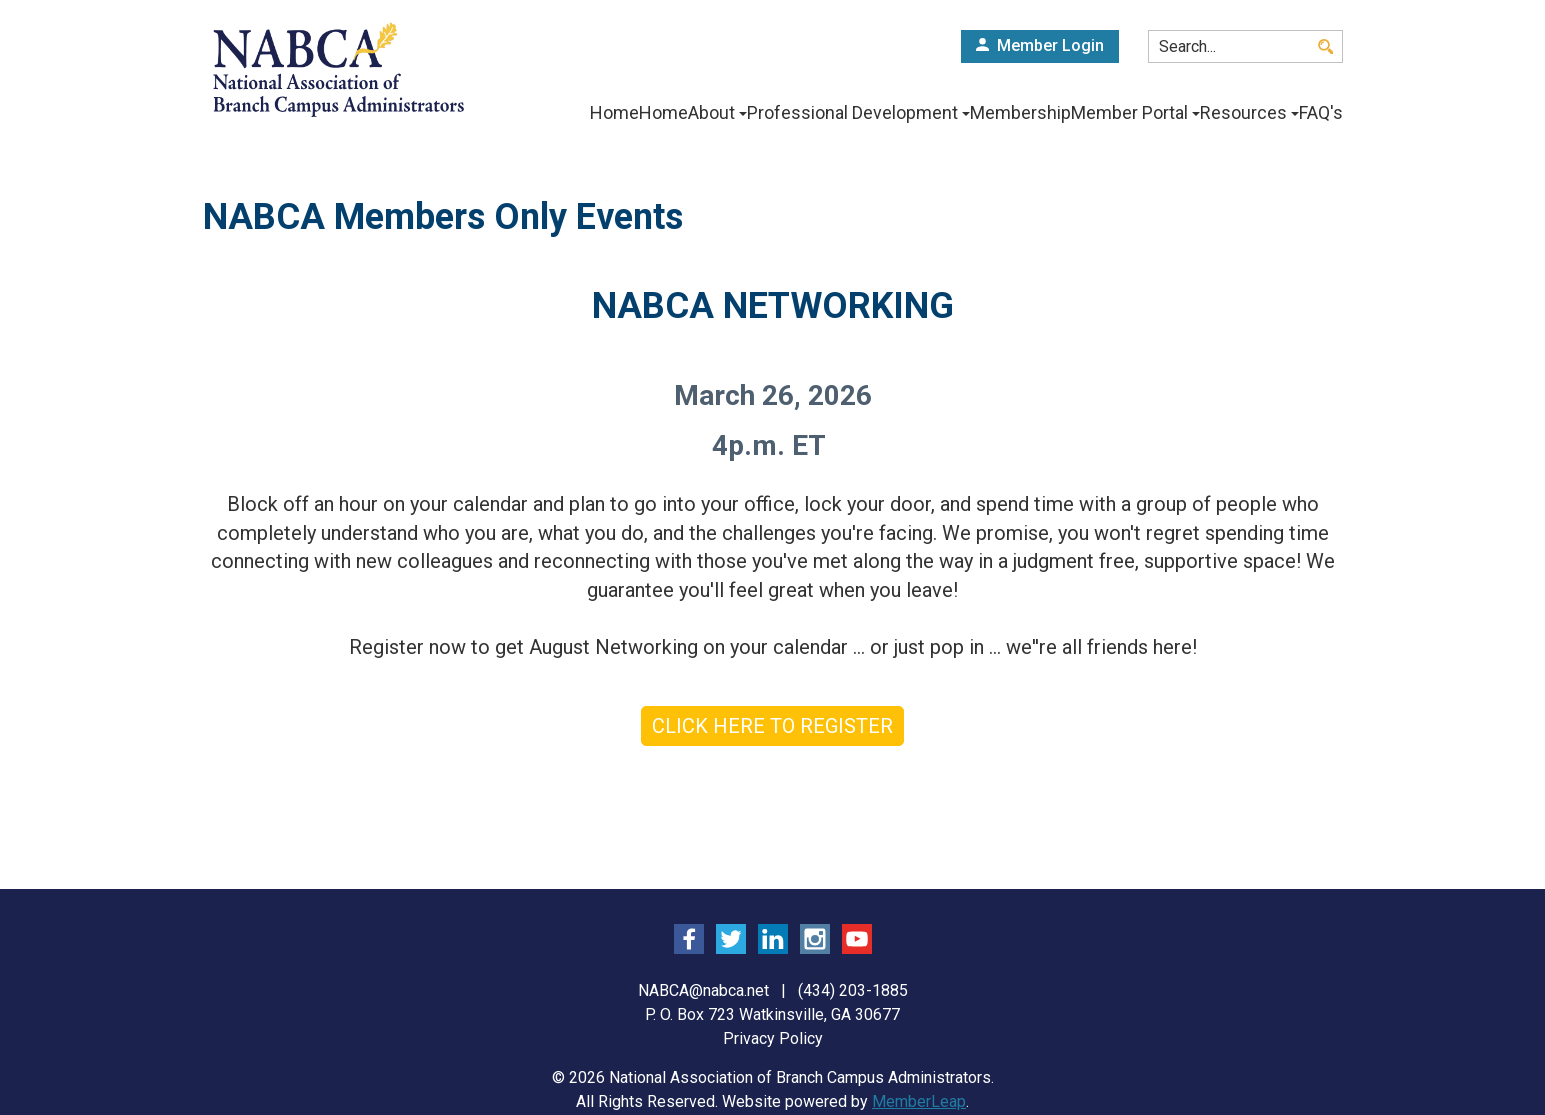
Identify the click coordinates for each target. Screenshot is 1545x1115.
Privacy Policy (773, 1038)
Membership (996, 113)
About (677, 113)
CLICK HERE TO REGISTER (772, 726)
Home (558, 113)
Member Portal (1119, 113)
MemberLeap (919, 1101)
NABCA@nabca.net (703, 990)
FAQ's (1321, 113)
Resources (1241, 113)
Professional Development (826, 113)
